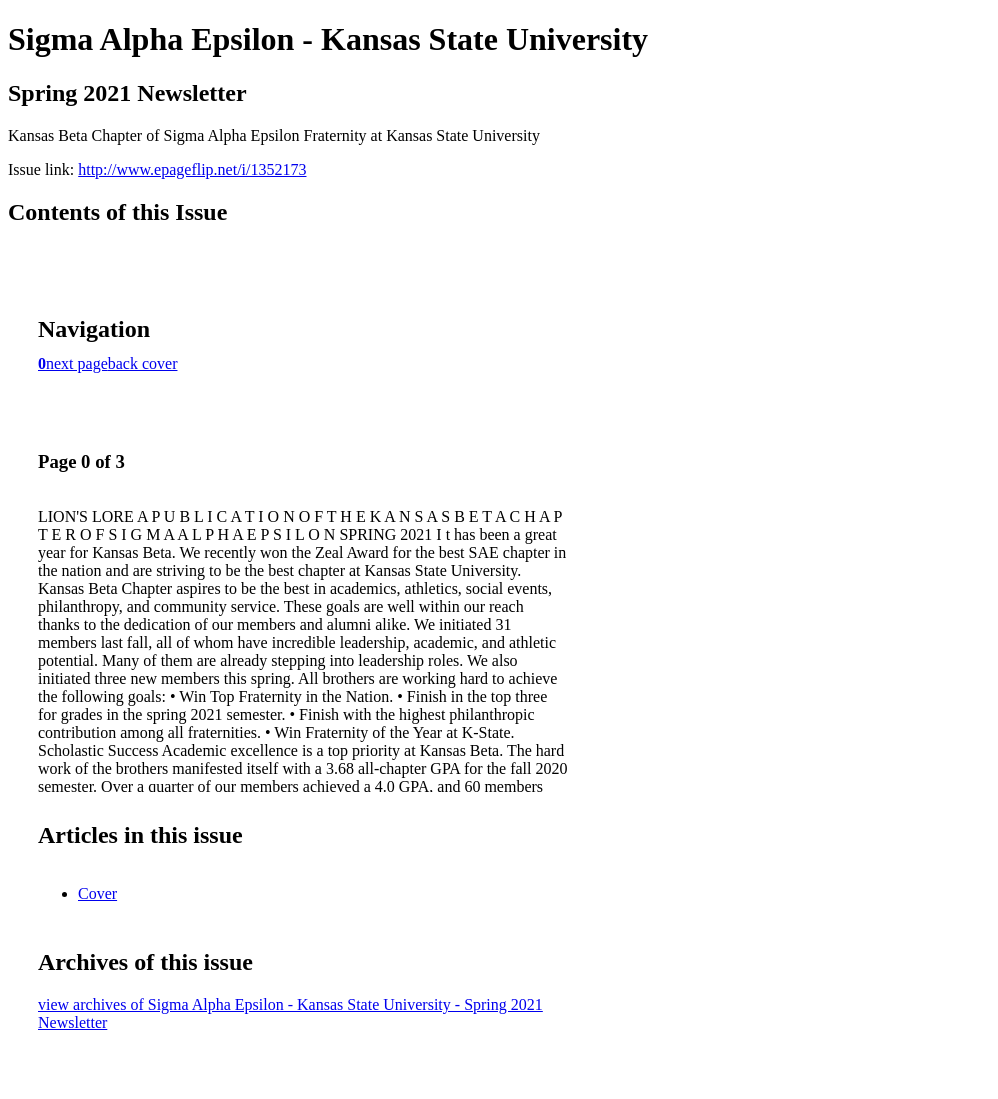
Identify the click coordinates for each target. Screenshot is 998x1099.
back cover (143, 363)
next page (77, 363)
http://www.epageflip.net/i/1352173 (192, 169)
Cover (97, 893)
